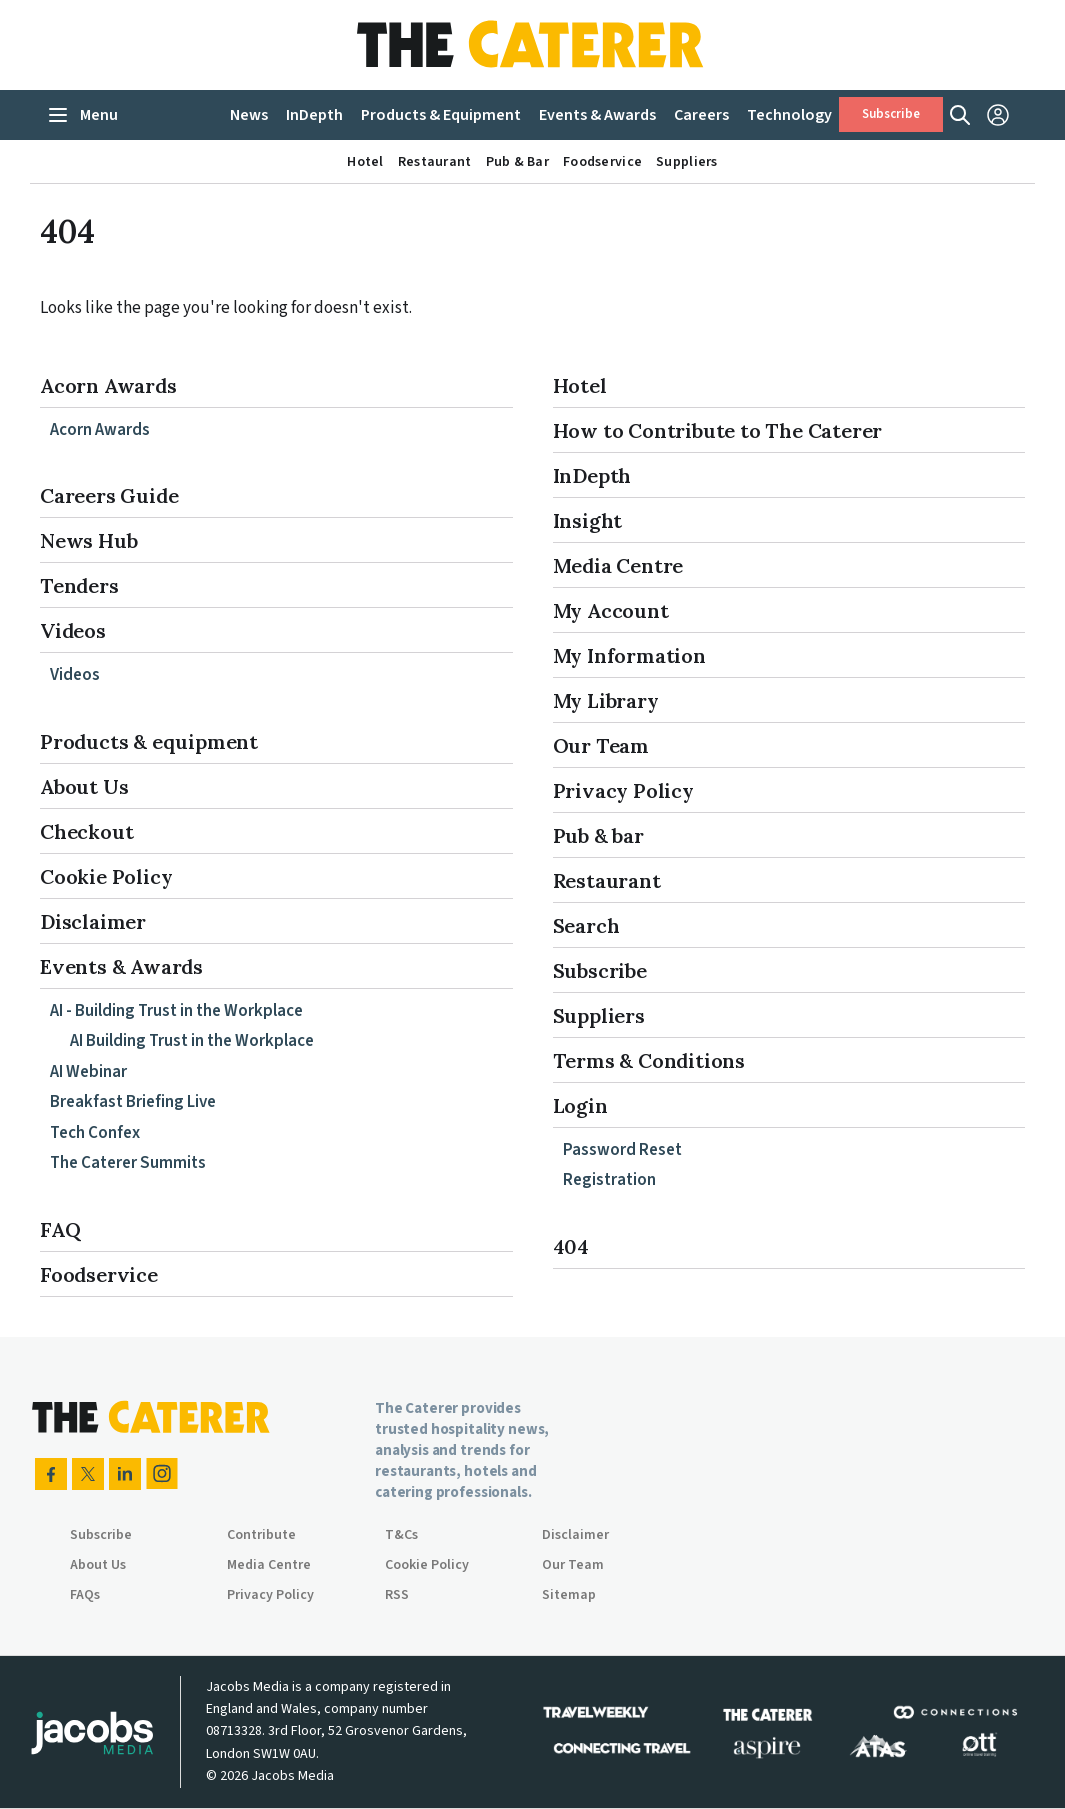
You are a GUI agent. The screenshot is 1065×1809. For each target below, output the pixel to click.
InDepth (592, 475)
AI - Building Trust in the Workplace (176, 1011)
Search (586, 925)
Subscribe (891, 114)
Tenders (79, 585)
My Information (629, 655)
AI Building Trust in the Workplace (192, 1041)
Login (580, 1105)
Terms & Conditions (649, 1060)
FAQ (60, 1229)
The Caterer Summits (128, 1163)
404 (571, 1246)
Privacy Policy (623, 790)
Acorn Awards (108, 385)
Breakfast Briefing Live (133, 1102)
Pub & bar (598, 835)
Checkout (86, 831)
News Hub (88, 540)
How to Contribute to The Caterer (718, 430)
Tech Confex (95, 1133)
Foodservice (99, 1274)
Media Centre (618, 565)
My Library (606, 700)
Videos (73, 630)
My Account (611, 610)
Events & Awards (121, 966)
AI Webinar (88, 1072)
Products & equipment (149, 741)
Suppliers (599, 1015)
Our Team (601, 745)
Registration (609, 1180)
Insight (588, 520)
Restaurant (607, 880)
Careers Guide (109, 495)
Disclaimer (93, 921)
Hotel (580, 385)
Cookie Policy (106, 876)
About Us (84, 786)
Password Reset (622, 1150)
